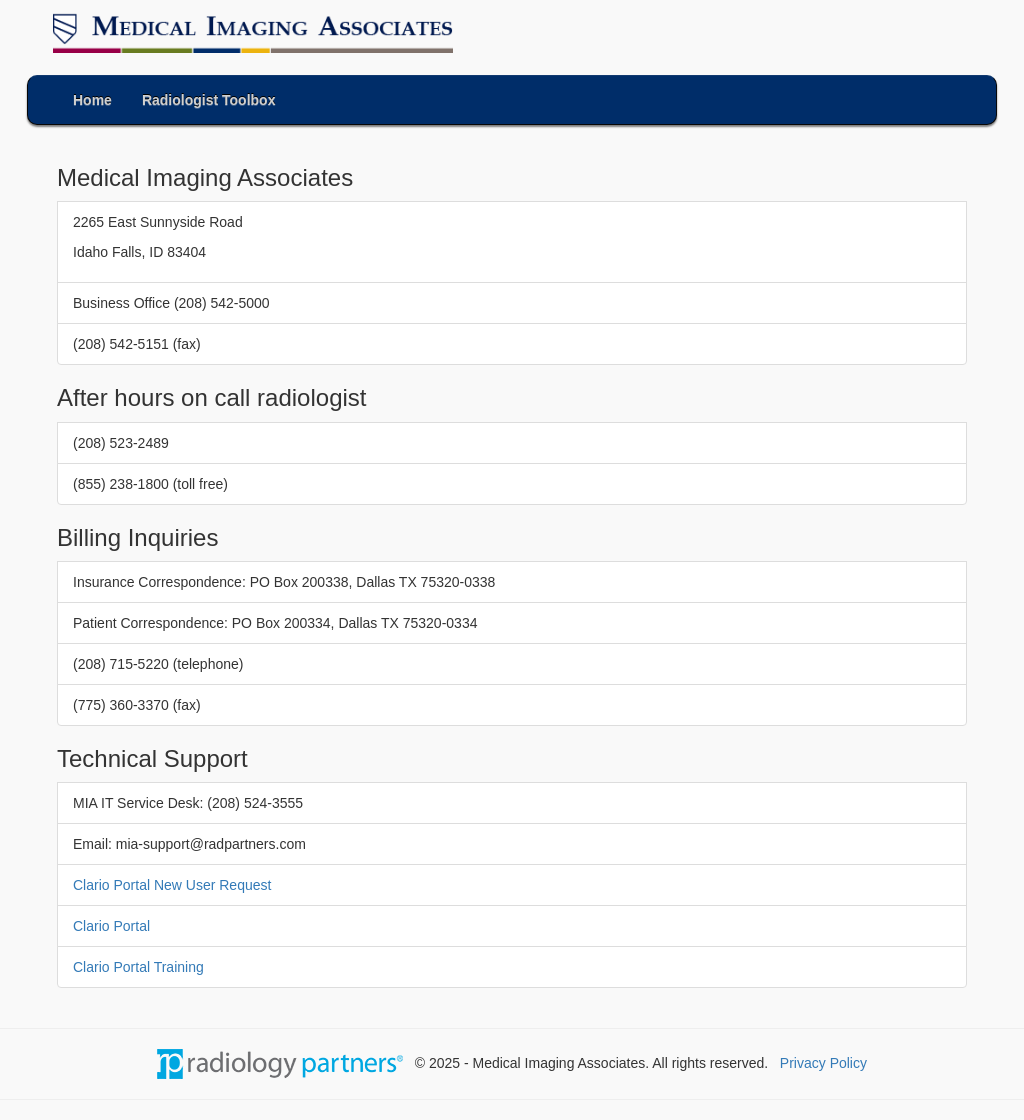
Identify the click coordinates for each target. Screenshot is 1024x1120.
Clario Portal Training (138, 967)
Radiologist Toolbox (209, 100)
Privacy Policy (823, 1063)
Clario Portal (111, 926)
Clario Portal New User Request (172, 885)
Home (92, 100)
